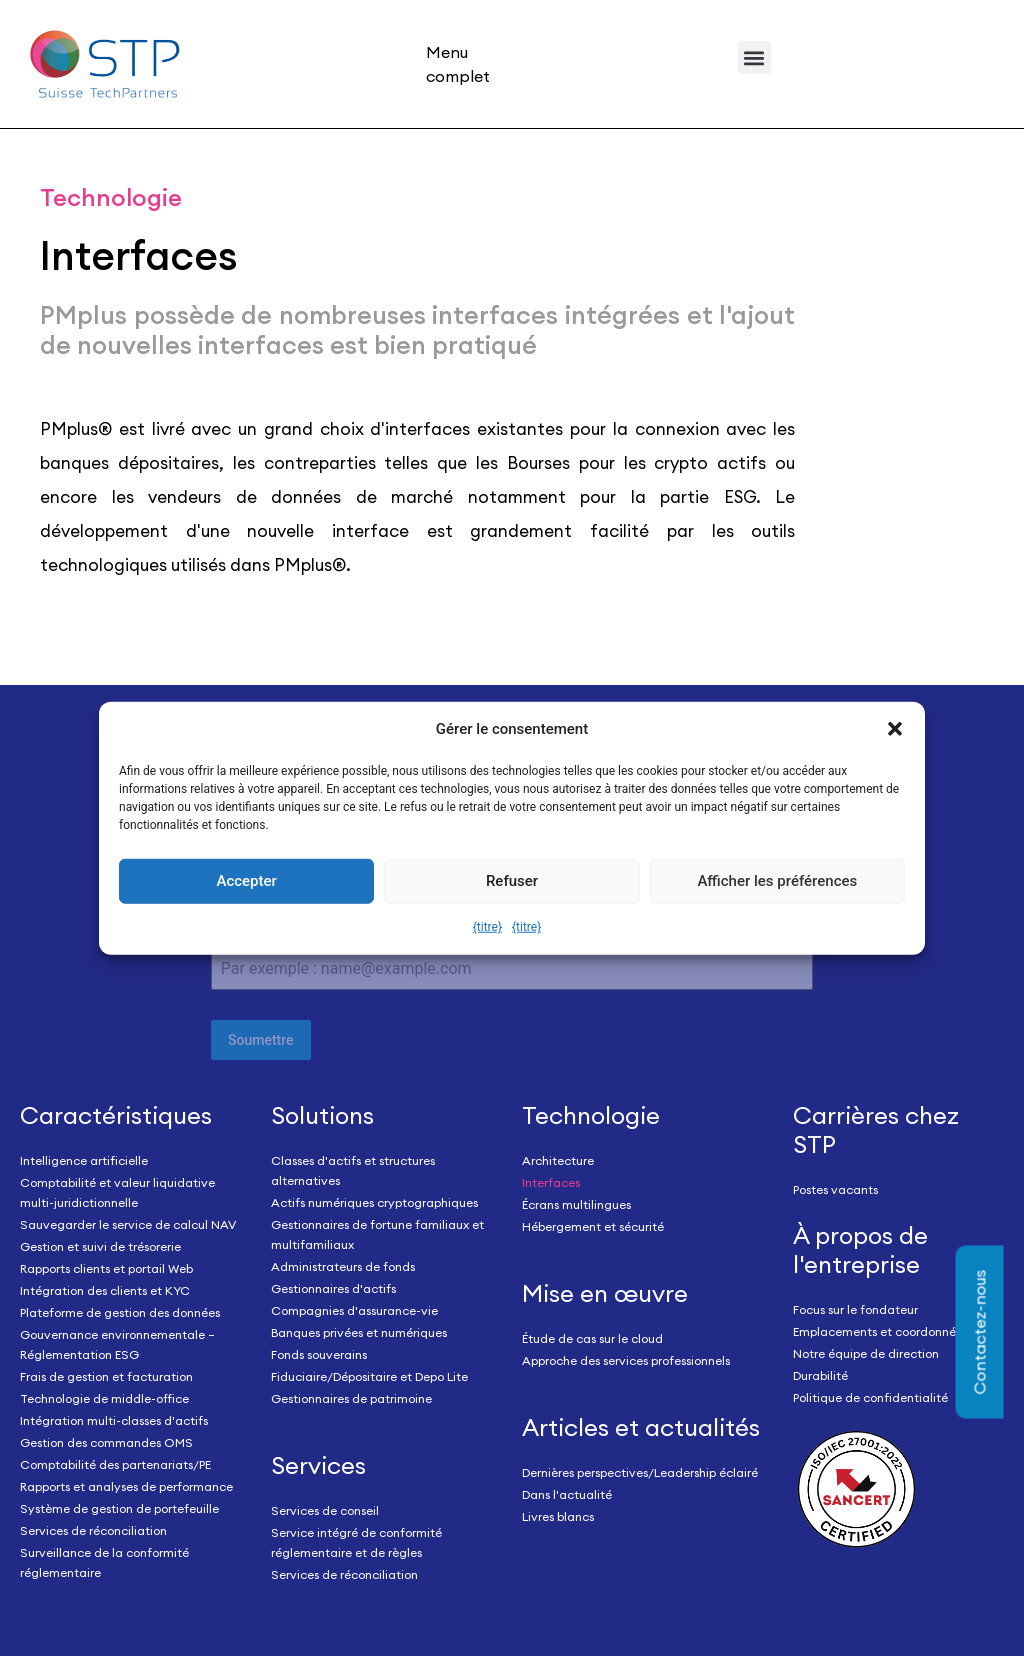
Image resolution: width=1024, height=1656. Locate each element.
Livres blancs (558, 1516)
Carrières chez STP (876, 1129)
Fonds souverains (319, 1354)
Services (318, 1465)
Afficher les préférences (777, 881)
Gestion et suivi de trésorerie (100, 1246)
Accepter (246, 881)
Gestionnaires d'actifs (333, 1288)
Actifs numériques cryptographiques (374, 1202)
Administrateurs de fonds (343, 1266)
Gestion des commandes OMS (106, 1442)
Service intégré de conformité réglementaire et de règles (356, 1542)
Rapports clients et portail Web (106, 1268)
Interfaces (551, 1182)
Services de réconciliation (93, 1530)
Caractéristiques (116, 1115)
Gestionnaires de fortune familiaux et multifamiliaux (377, 1234)
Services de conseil (325, 1510)
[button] (895, 729)
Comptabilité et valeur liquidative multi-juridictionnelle (117, 1192)
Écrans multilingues (576, 1204)
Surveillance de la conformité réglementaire (104, 1562)
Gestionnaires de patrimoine (351, 1398)
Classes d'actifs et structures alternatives (353, 1170)
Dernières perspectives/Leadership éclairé (640, 1472)
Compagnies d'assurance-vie (354, 1310)
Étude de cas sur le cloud (592, 1338)
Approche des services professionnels (626, 1360)
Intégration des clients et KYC (105, 1290)
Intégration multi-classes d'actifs (114, 1420)
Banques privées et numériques (359, 1332)
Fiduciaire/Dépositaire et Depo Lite (369, 1376)
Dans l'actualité (567, 1494)
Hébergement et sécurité (593, 1226)
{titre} (487, 927)
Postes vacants (835, 1189)
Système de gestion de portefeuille (119, 1508)
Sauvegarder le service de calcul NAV (128, 1224)
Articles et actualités (641, 1427)
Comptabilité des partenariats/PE (115, 1464)
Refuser (512, 881)
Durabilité (820, 1375)
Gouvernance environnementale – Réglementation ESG (117, 1344)
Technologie (591, 1115)
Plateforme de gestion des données (120, 1312)
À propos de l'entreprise (860, 1249)
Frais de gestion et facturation (106, 1376)
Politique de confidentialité (870, 1397)
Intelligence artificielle (84, 1160)
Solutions (322, 1115)
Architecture (558, 1160)
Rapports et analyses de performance (126, 1486)
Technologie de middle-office (104, 1398)
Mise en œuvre (605, 1293)
